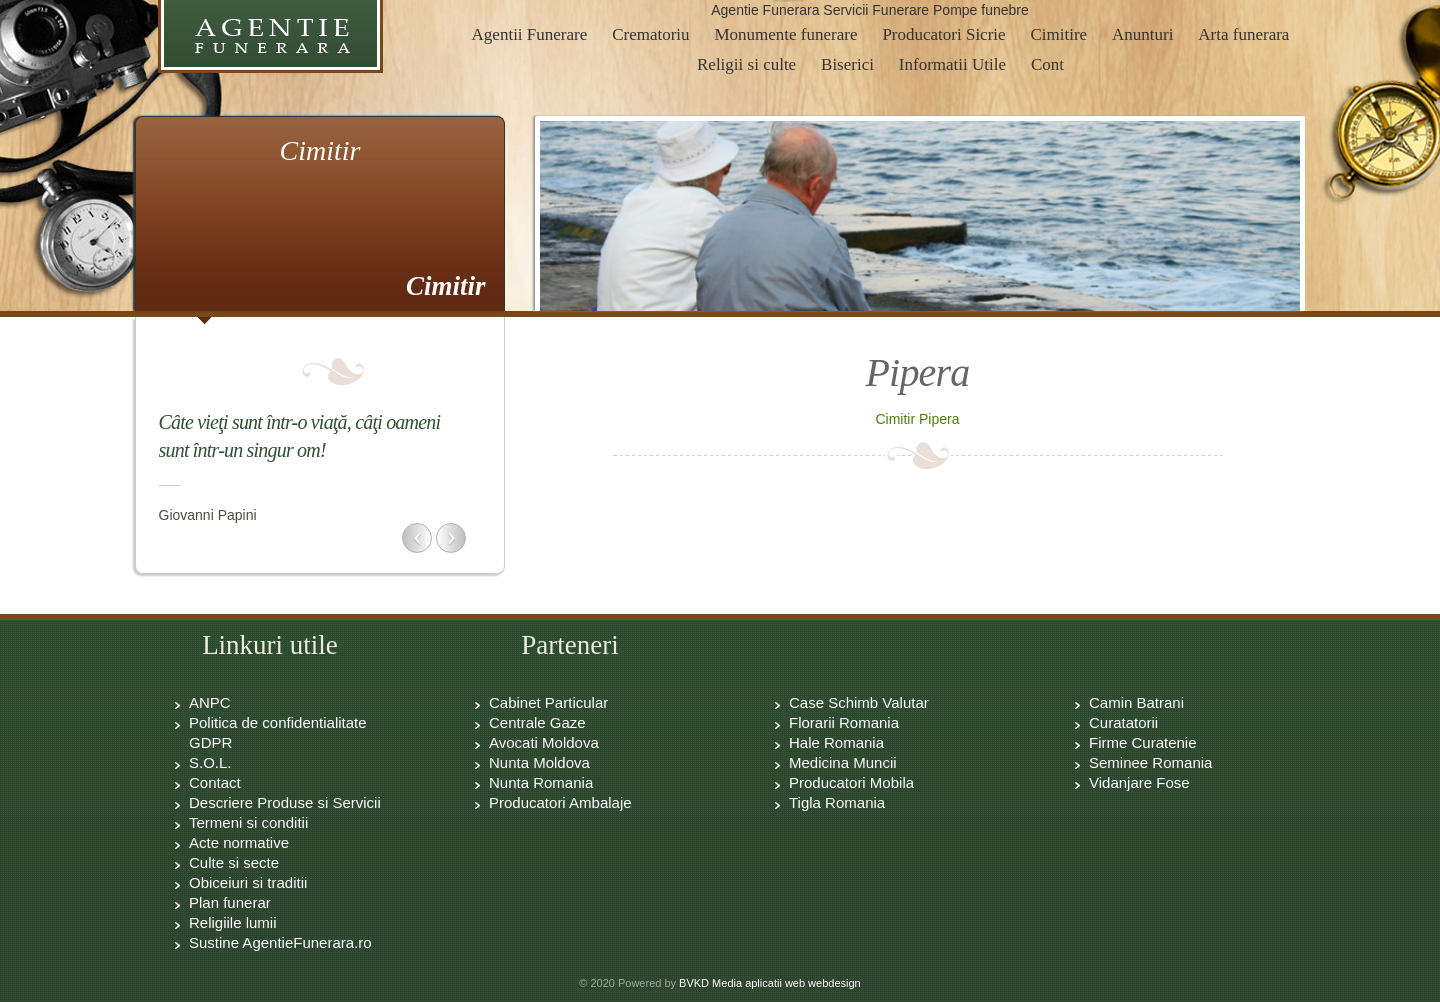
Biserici (847, 64)
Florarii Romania (844, 722)
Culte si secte (234, 862)
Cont (1047, 64)
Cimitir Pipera (917, 419)
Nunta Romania (541, 782)
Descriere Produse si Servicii (285, 802)
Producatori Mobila (851, 782)
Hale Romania (836, 742)
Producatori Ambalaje (560, 802)
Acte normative (239, 842)
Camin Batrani (1136, 702)
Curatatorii (1123, 722)
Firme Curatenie (1143, 742)
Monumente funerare (785, 34)
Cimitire (1058, 34)
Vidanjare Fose (1139, 782)
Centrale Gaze (537, 722)
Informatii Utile (952, 64)
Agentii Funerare (530, 34)
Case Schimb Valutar (859, 702)
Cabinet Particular (548, 702)
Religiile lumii (233, 922)
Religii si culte (746, 64)
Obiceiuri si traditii (248, 882)
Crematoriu (650, 34)
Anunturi (1142, 34)
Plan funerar (230, 902)
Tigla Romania (837, 802)
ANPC (210, 702)
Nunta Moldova (539, 762)
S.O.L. (210, 762)
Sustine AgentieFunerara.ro (280, 942)
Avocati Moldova (544, 742)
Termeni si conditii (248, 822)
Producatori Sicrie (943, 34)
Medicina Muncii (843, 762)
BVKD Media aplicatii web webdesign (770, 983)
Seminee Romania (1150, 762)
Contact (215, 782)
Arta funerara (1243, 34)
